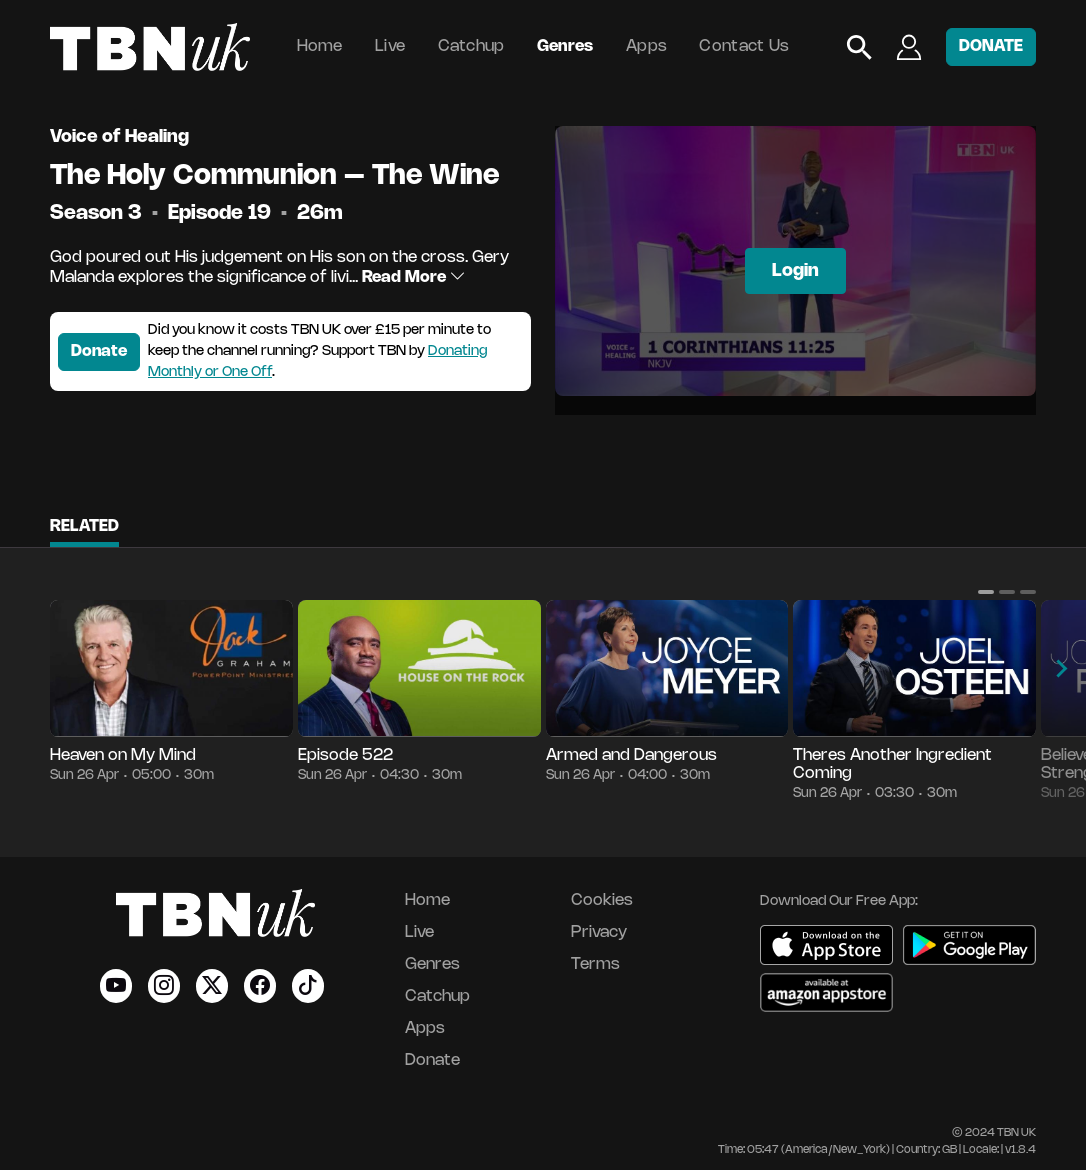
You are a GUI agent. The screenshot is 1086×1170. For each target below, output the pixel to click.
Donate (99, 351)
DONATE (991, 46)
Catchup (471, 46)
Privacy (599, 932)
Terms (595, 964)
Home (320, 46)
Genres (565, 46)
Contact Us (744, 46)
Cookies (602, 900)
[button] (986, 592)
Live (390, 46)
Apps (646, 46)
